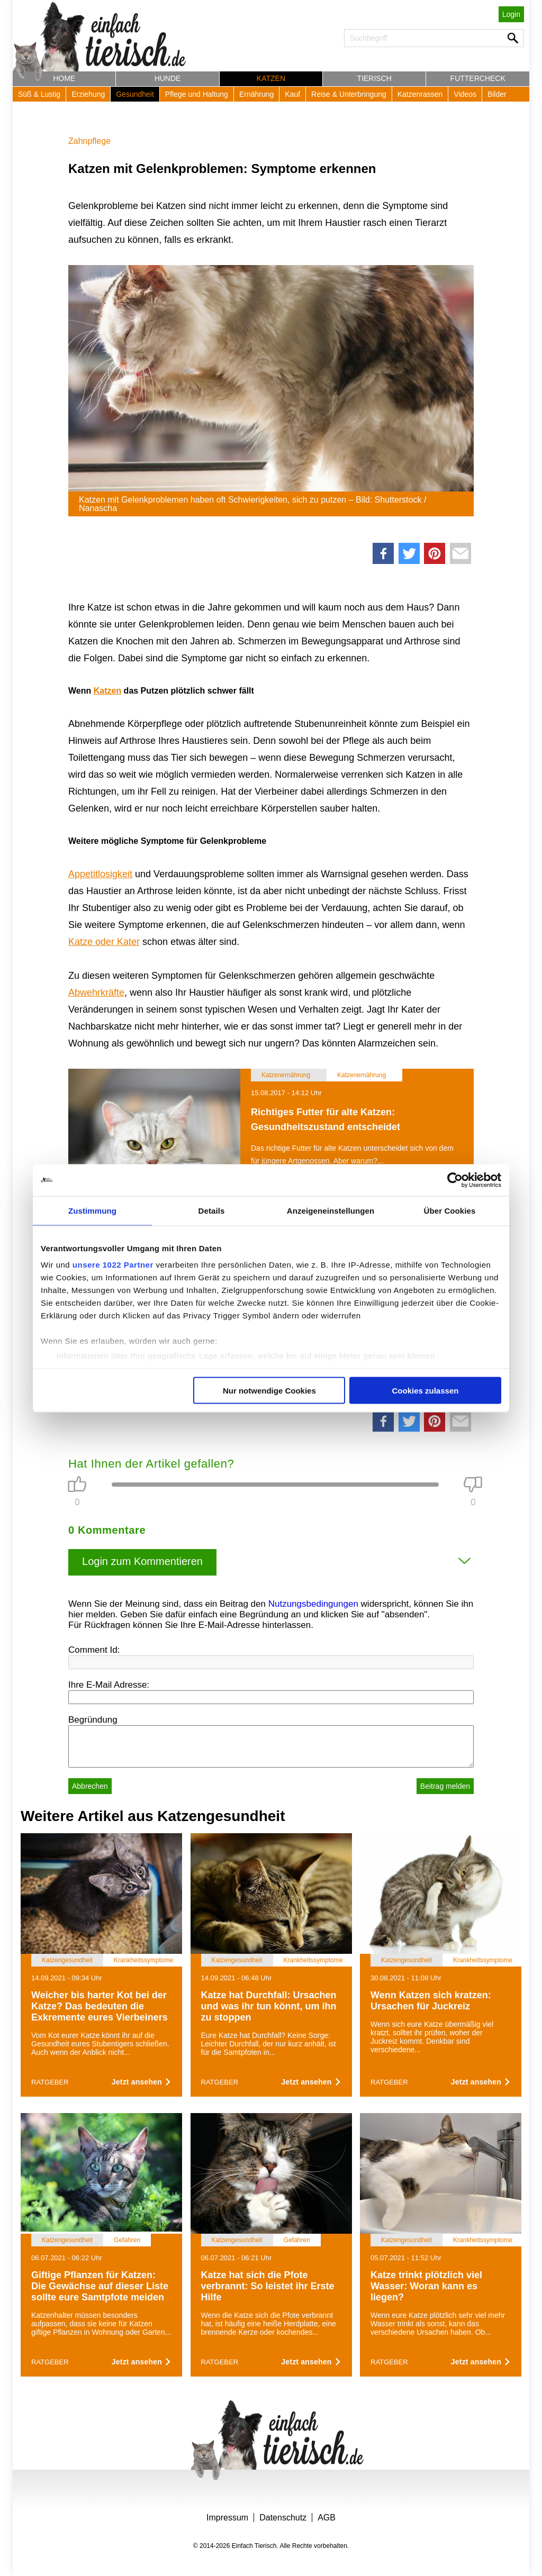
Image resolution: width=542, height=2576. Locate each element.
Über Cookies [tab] (450, 1210)
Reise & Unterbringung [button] (348, 94)
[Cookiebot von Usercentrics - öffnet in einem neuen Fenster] (455, 1180)
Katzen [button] (271, 78)
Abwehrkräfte (96, 992)
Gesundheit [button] (135, 94)
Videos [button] (465, 94)
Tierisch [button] (374, 78)
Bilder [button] (497, 94)
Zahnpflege (89, 140)
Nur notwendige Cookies (269, 1390)
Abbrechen (90, 1786)
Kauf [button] (292, 94)
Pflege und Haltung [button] (196, 94)
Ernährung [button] (256, 94)
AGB (327, 2517)
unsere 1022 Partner (113, 1264)
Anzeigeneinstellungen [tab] (330, 1210)
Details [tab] (211, 1210)
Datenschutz (282, 2517)
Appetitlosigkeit (100, 874)
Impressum (227, 2517)
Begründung (93, 1720)
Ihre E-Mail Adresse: (108, 1685)
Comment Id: (94, 1650)
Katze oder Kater (104, 941)
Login (511, 14)
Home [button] (64, 78)
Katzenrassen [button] (420, 94)
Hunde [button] (168, 78)
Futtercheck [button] (477, 78)
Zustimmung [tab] (92, 1210)
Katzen (107, 690)
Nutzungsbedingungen (313, 1604)
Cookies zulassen (425, 1390)
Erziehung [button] (88, 94)
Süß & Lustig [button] (39, 94)
